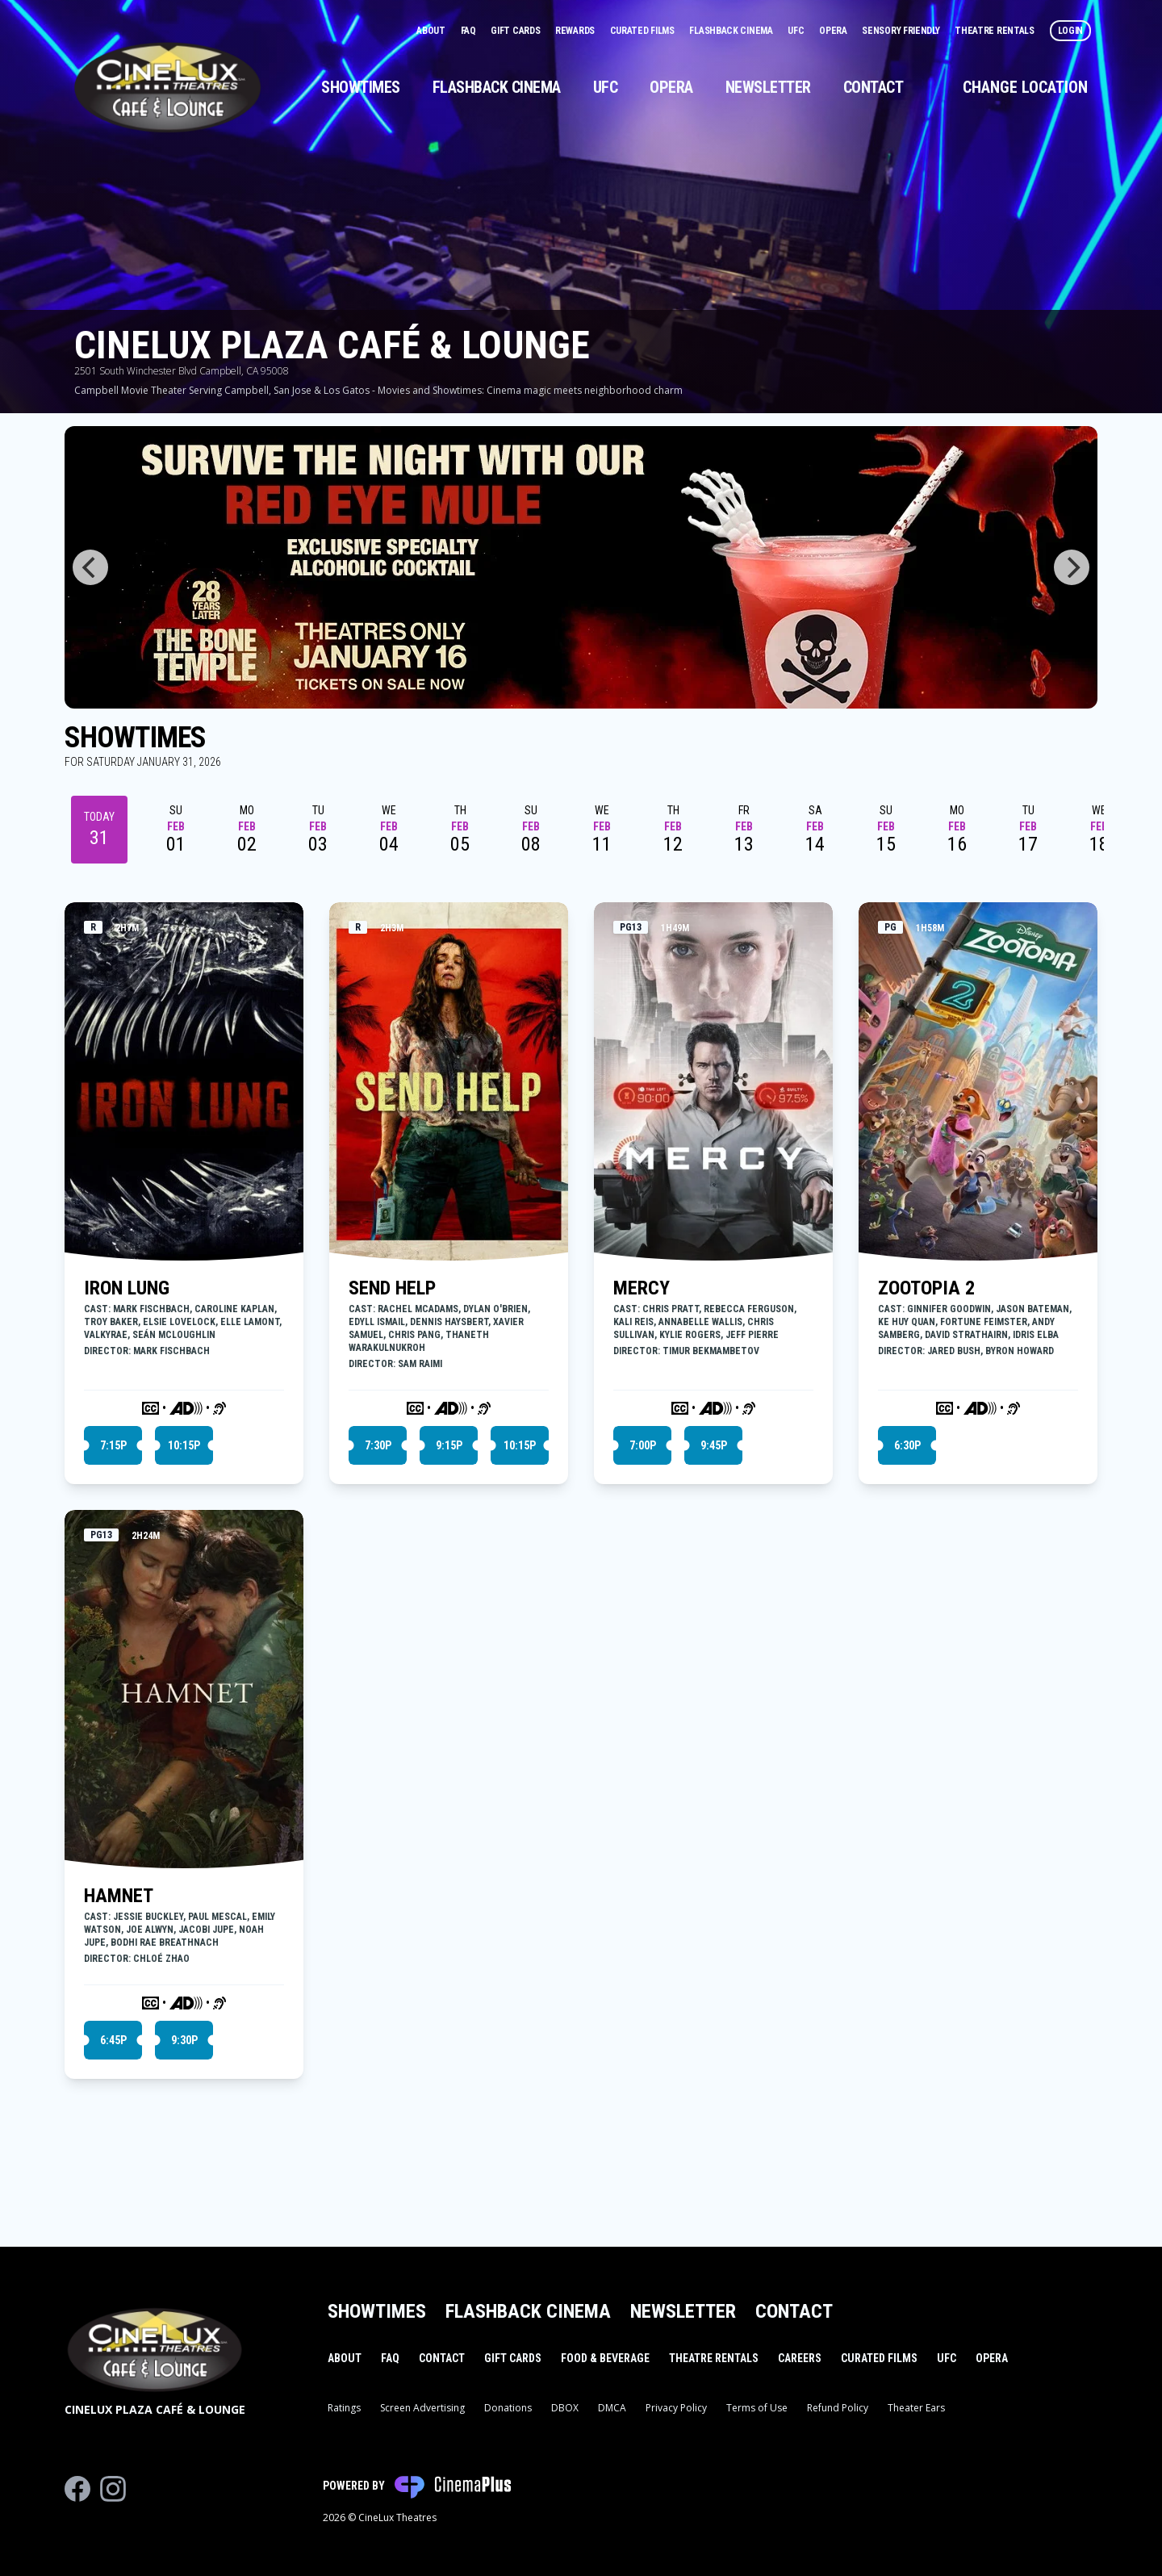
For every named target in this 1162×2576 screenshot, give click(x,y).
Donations (508, 2408)
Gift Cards (516, 30)
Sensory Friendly (902, 30)
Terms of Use (757, 2408)
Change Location (1025, 87)
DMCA (612, 2408)
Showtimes (360, 87)
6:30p (907, 1445)
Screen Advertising (422, 2408)
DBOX (565, 2408)
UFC (797, 30)
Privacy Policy (676, 2408)
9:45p (713, 1445)
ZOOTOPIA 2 (926, 1288)
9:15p (449, 1445)
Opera (834, 30)
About (431, 30)
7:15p (113, 1445)
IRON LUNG (126, 1288)
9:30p (184, 2040)
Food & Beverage (605, 2358)
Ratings (344, 2408)
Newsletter (768, 87)
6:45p (113, 2040)
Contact (873, 87)
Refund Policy (837, 2408)
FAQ (470, 30)
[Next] (1071, 567)
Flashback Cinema (732, 30)
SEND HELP (392, 1288)
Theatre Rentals (995, 30)
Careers (799, 2358)
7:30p (378, 1445)
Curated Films (643, 30)
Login (1071, 30)
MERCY (641, 1288)
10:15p (184, 1445)
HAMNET (118, 1895)
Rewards (576, 30)
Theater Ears (916, 2408)
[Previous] (90, 567)
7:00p (642, 1445)
